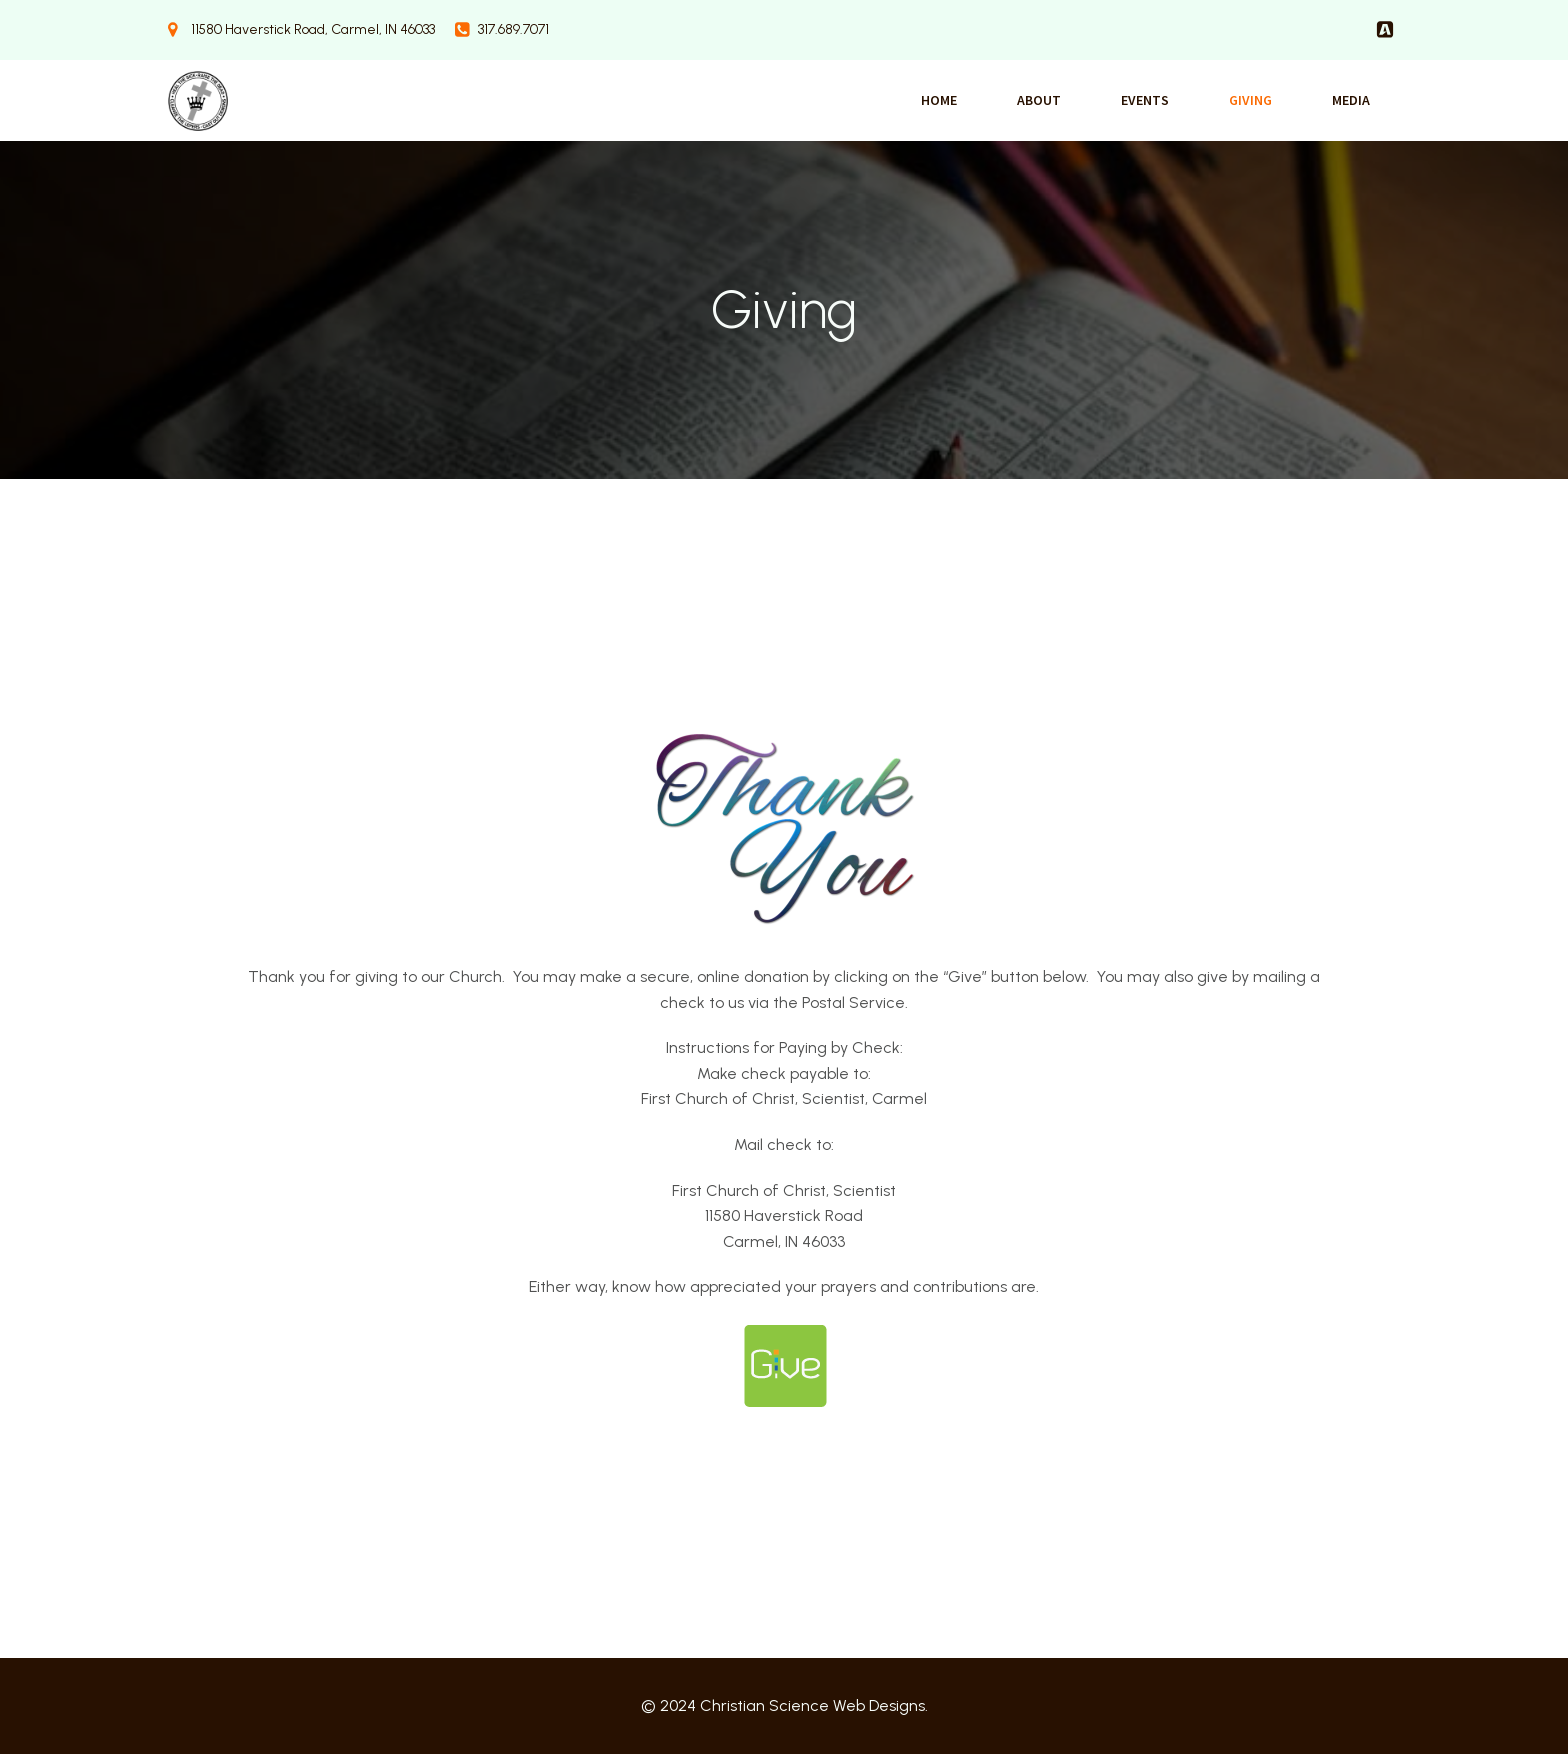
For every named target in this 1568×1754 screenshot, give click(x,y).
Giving (1250, 100)
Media (1351, 100)
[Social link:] (1385, 30)
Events (1145, 100)
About (1039, 100)
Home (939, 100)
